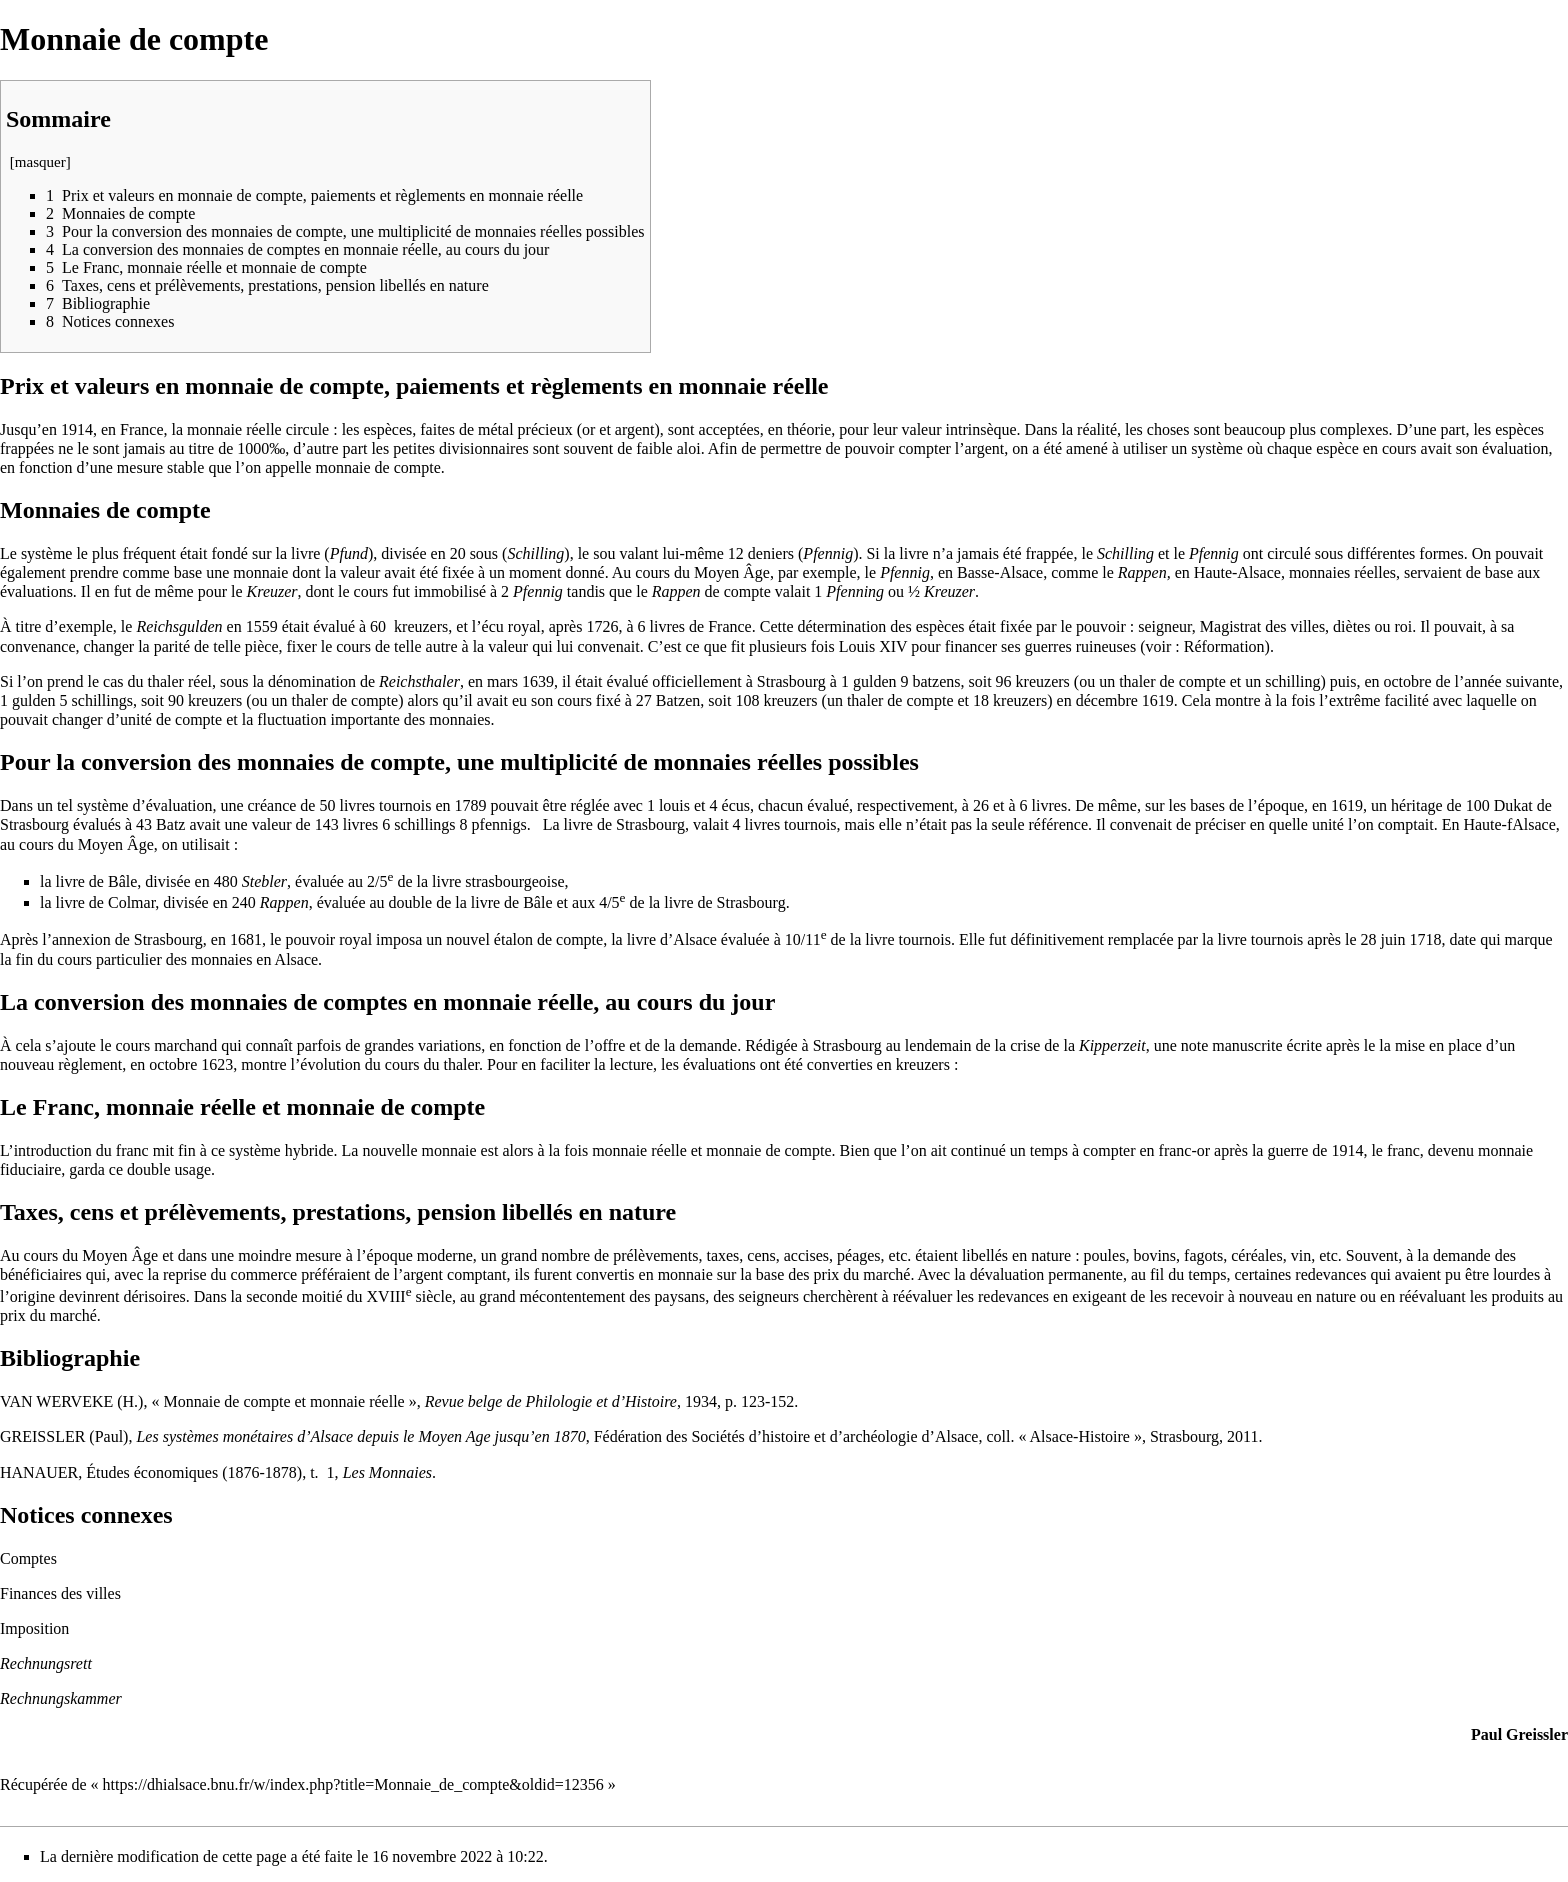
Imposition (34, 1628)
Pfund (349, 553)
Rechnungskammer (61, 1698)
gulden (875, 681)
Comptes (28, 1558)
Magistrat (1230, 626)
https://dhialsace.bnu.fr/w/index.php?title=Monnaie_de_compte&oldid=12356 (353, 1784)
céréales (1257, 1255)
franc (132, 1150)
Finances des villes (60, 1593)
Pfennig (828, 553)
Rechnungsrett (46, 1663)
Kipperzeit (1112, 1045)
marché (73, 1315)
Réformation (1224, 646)
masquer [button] (40, 162)
